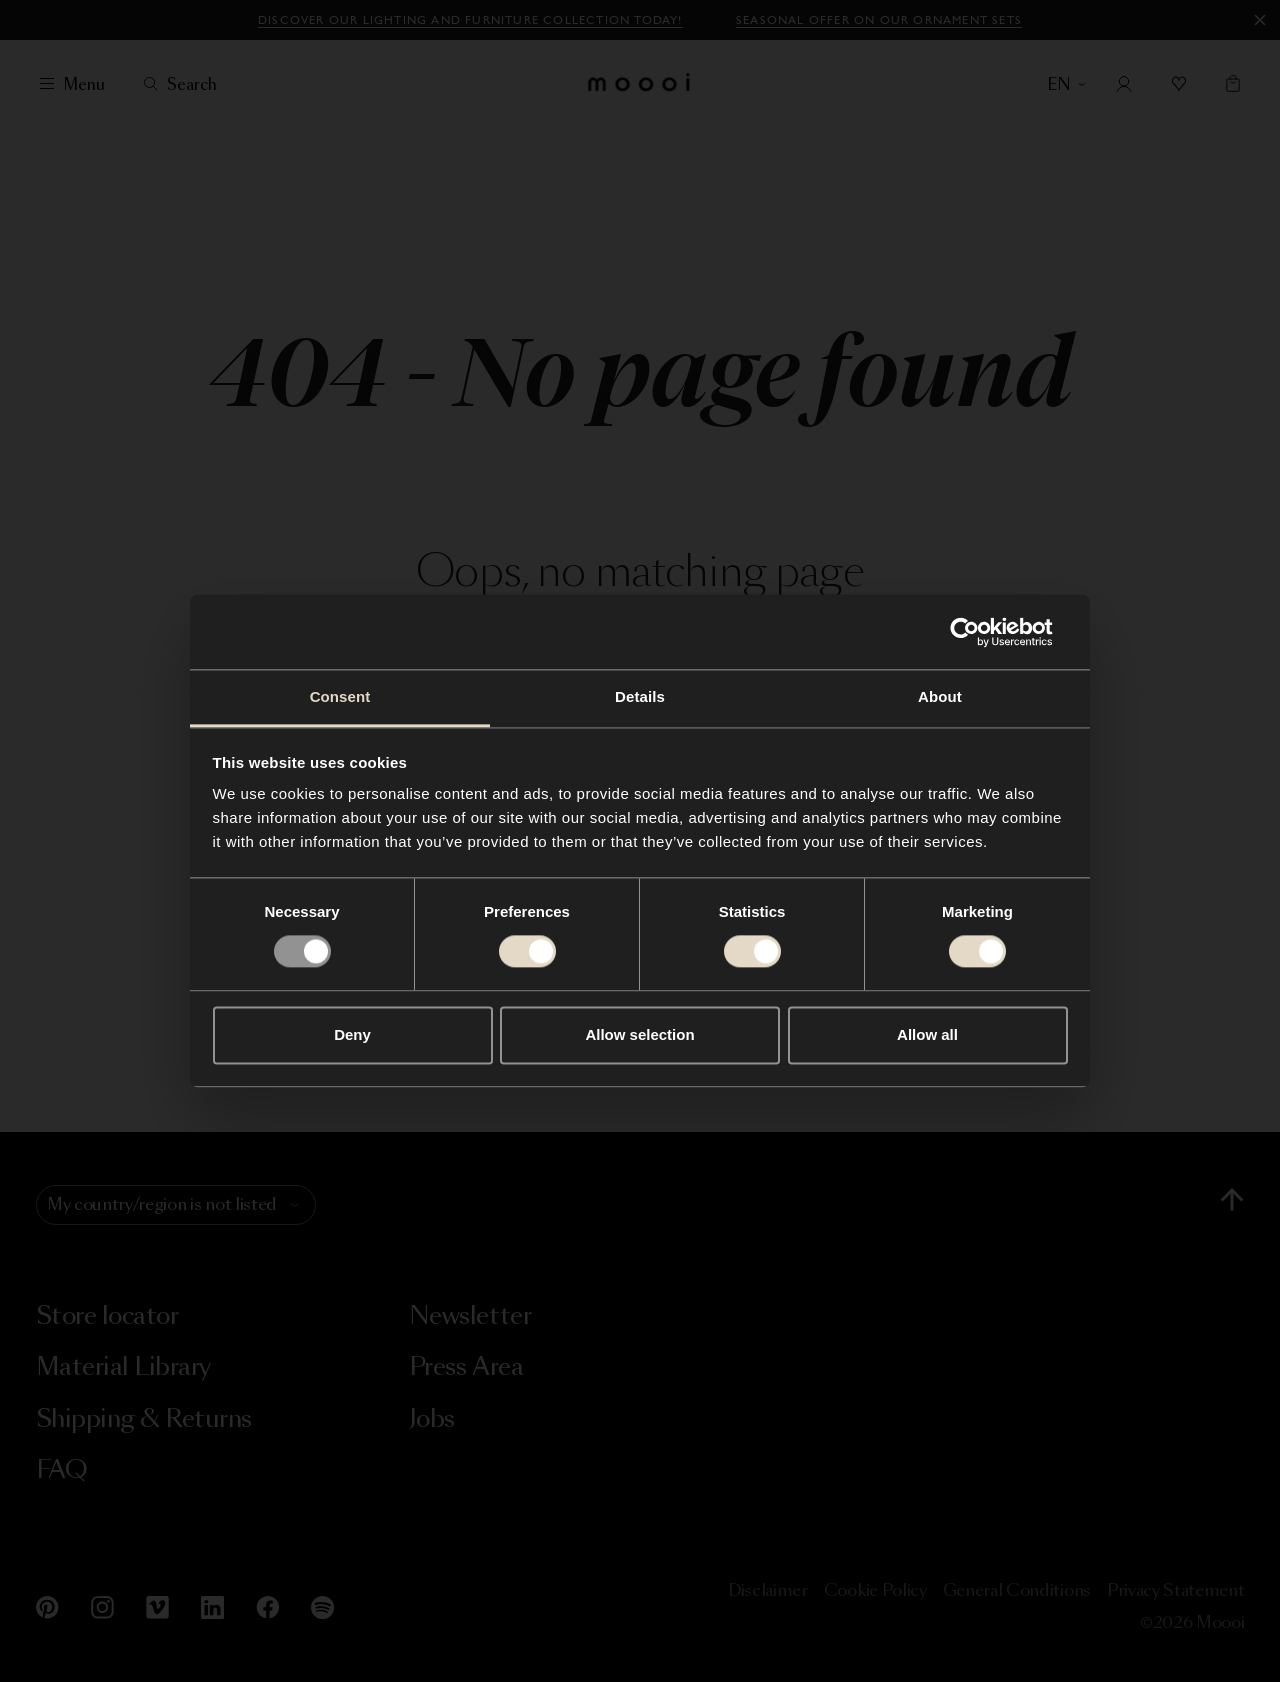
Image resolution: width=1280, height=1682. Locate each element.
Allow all (927, 1034)
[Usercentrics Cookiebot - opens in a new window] (980, 632)
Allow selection (639, 1034)
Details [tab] (640, 696)
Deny (352, 1034)
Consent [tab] (340, 696)
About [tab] (940, 696)
